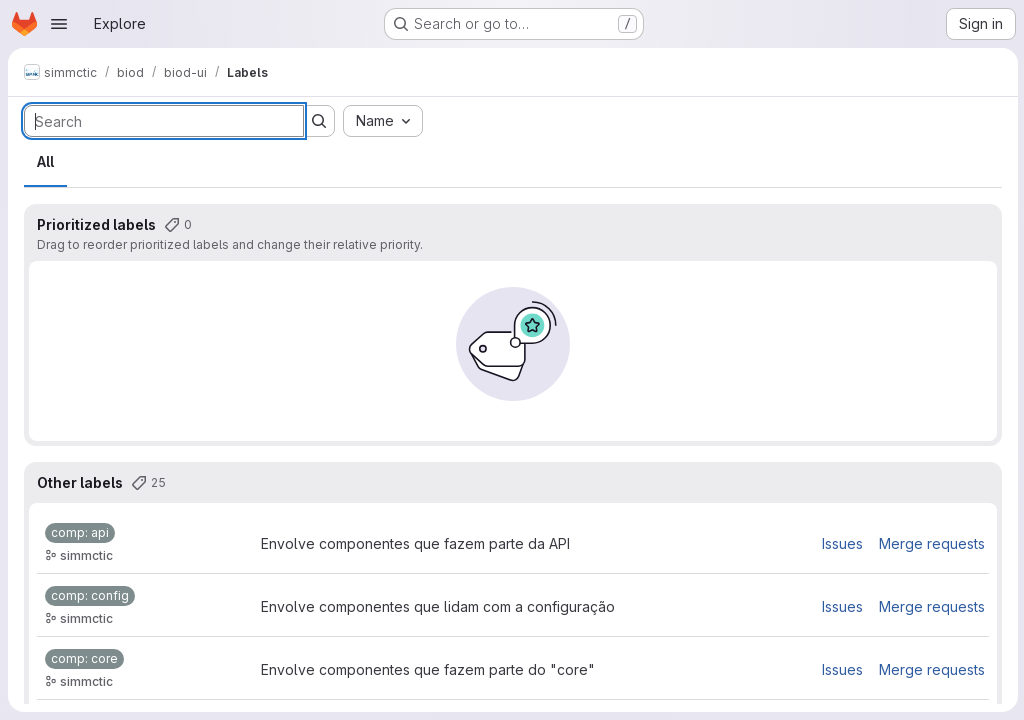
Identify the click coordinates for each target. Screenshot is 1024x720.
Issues (840, 543)
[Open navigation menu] (59, 24)
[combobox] (383, 121)
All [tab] (45, 161)
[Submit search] (319, 121)
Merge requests (930, 543)
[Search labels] (164, 121)
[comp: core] (84, 659)
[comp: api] (80, 533)
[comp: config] (90, 596)
